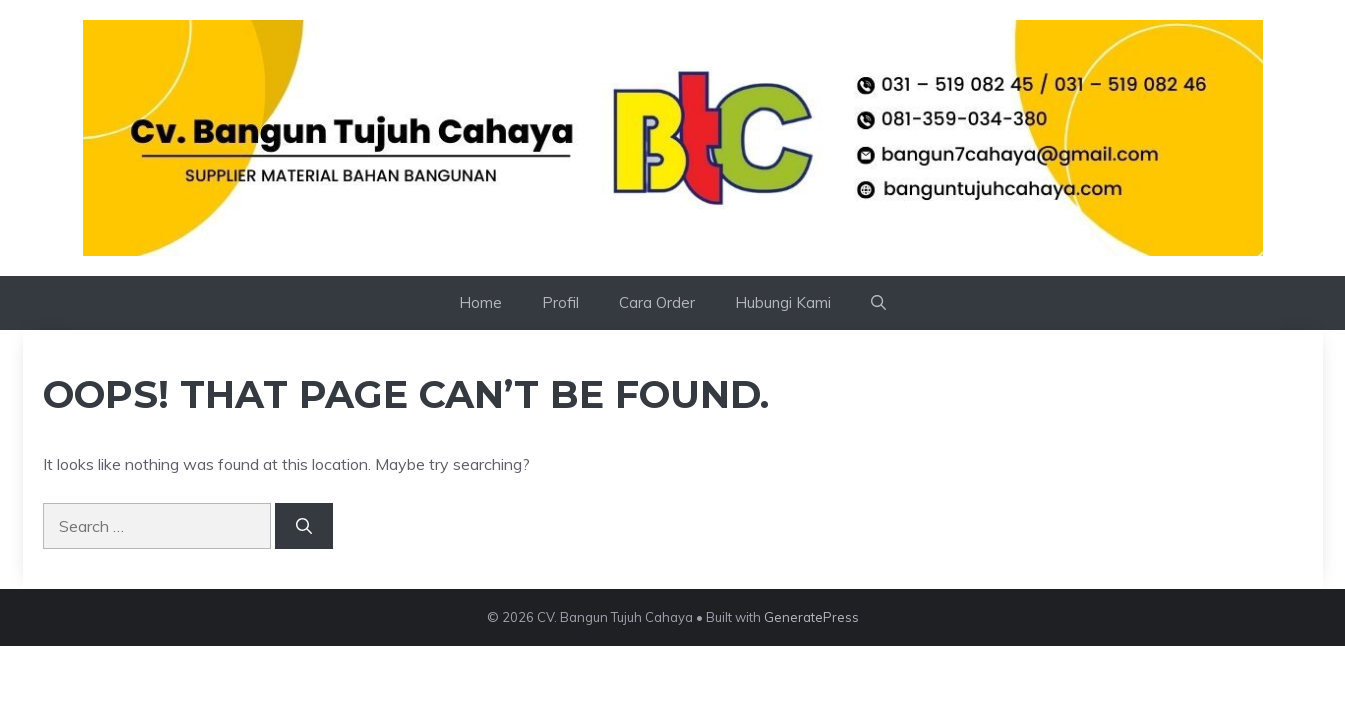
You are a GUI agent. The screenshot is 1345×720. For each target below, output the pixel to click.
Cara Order (657, 302)
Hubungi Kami (783, 302)
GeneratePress (811, 617)
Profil (560, 302)
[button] (878, 303)
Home (480, 302)
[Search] (304, 526)
